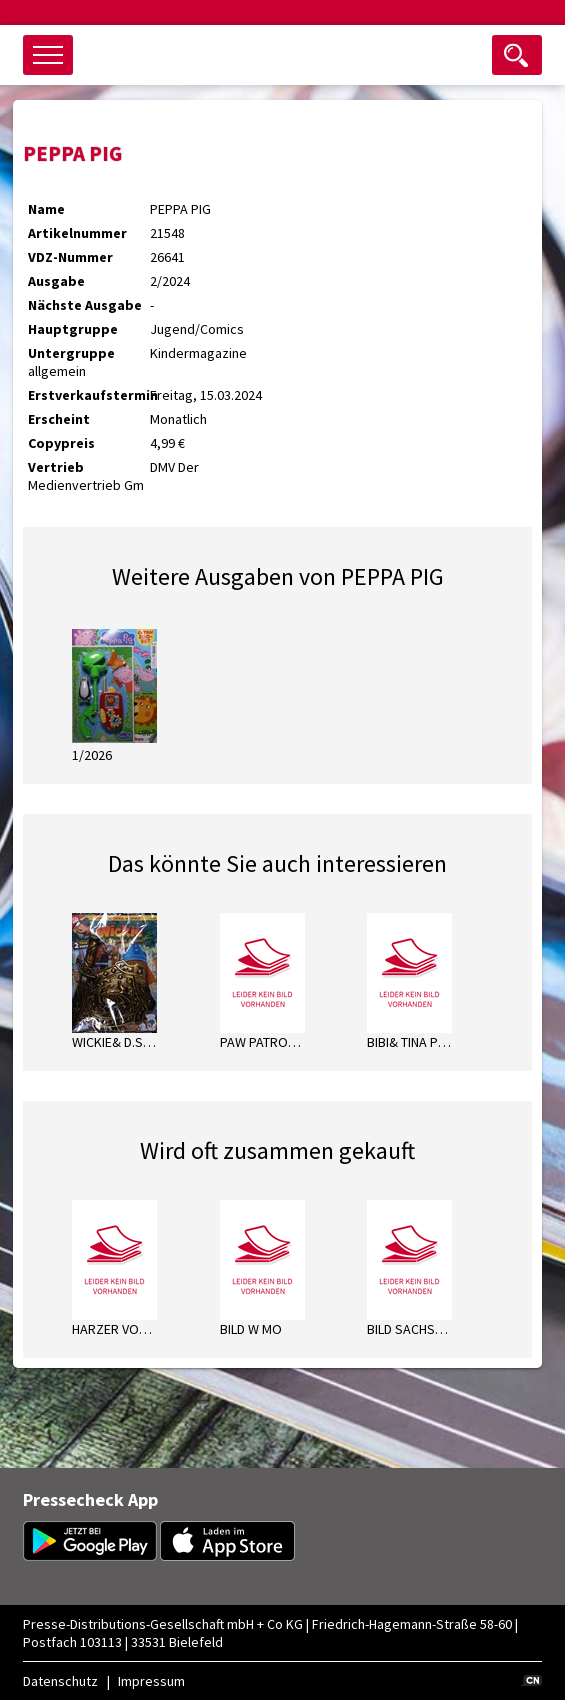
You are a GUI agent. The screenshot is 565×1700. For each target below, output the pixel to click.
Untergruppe (71, 353)
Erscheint (59, 419)
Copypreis (61, 443)
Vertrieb (56, 467)
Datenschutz (60, 1681)
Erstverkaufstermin (89, 395)
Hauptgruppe (73, 329)
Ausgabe (56, 281)
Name (46, 209)
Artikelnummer (77, 233)
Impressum (151, 1681)
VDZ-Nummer (70, 257)
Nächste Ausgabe (85, 305)
